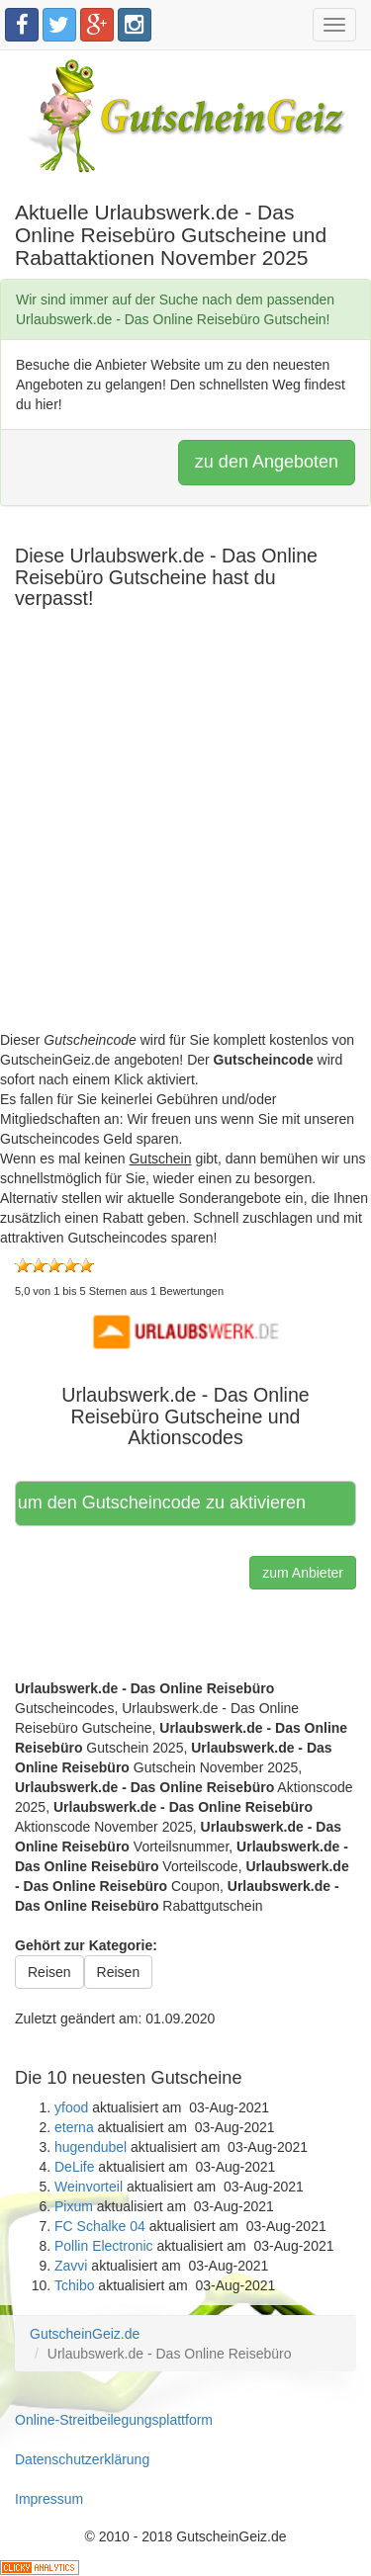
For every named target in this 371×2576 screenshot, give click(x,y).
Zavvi (70, 2266)
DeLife (74, 2167)
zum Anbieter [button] (302, 1573)
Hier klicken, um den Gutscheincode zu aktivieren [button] (162, 1502)
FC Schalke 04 (99, 2226)
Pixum (73, 2206)
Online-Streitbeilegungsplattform (114, 2420)
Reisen (49, 1972)
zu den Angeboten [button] (266, 462)
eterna (74, 2127)
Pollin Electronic (103, 2246)
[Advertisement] (185, 844)
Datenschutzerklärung (82, 2459)
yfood (71, 2107)
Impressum (49, 2499)
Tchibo (74, 2285)
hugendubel (90, 2147)
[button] (186, 1330)
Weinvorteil (88, 2186)
